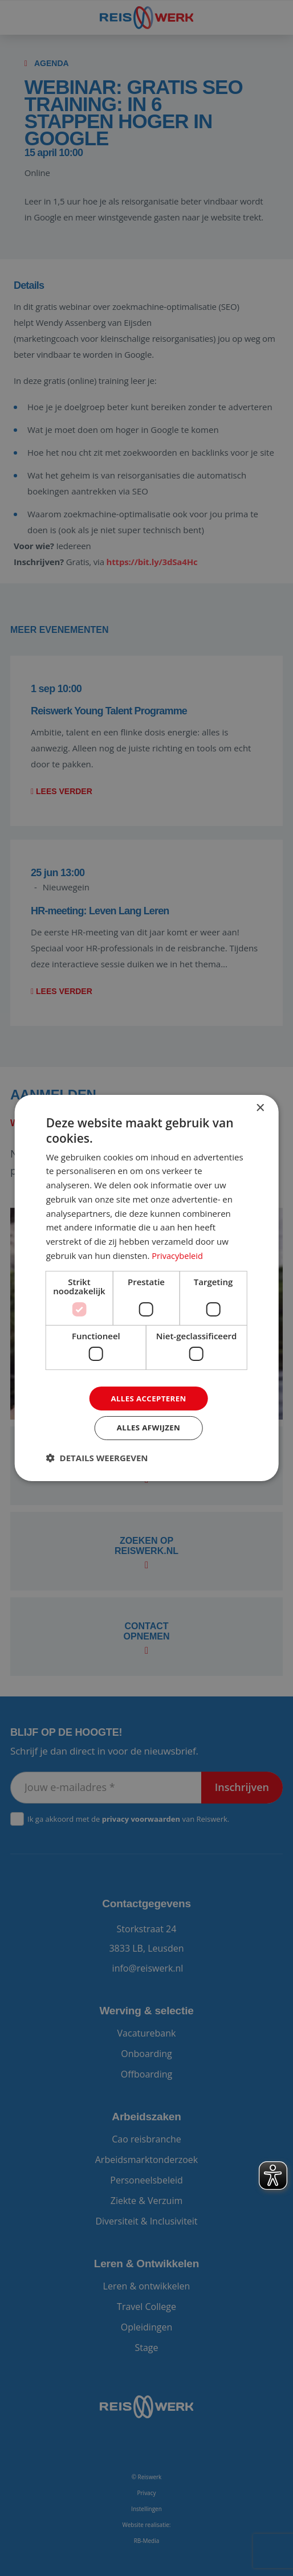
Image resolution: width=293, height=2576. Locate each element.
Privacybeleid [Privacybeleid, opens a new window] (178, 1254)
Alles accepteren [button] (149, 1397)
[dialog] (147, 1288)
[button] (97, 1459)
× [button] (259, 1107)
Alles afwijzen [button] (148, 1428)
